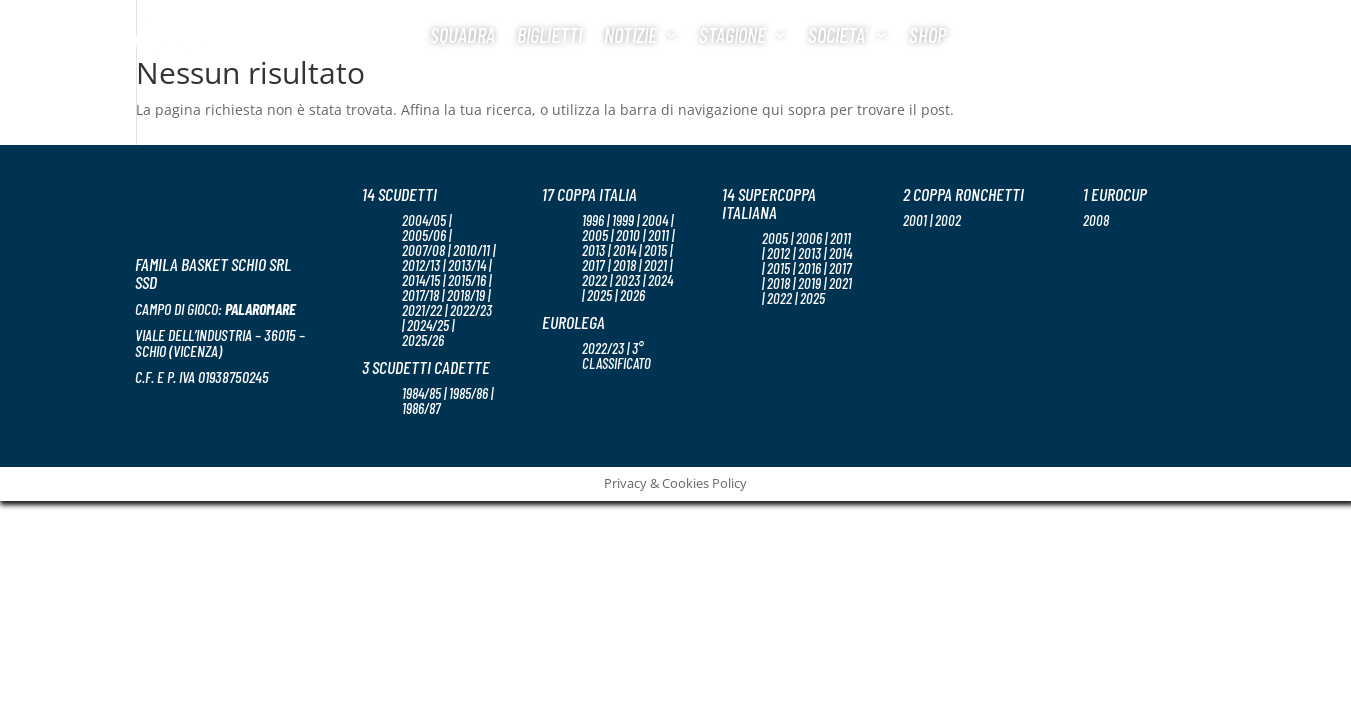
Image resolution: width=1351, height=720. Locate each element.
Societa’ (837, 34)
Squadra (462, 34)
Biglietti (549, 34)
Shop (927, 34)
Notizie (630, 34)
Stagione (732, 34)
